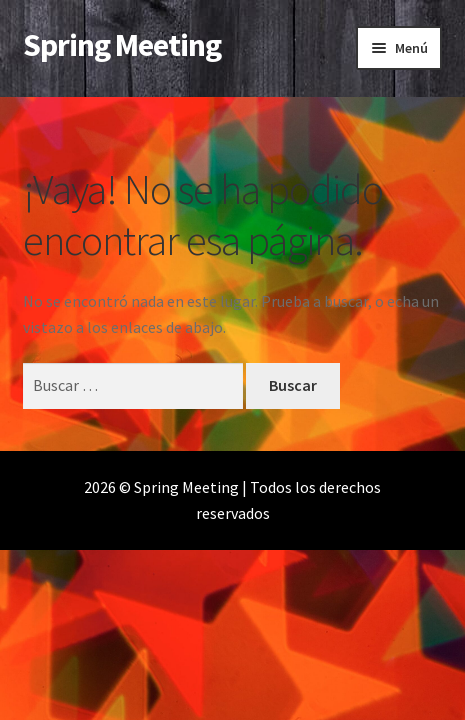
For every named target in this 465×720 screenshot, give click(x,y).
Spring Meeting (122, 45)
